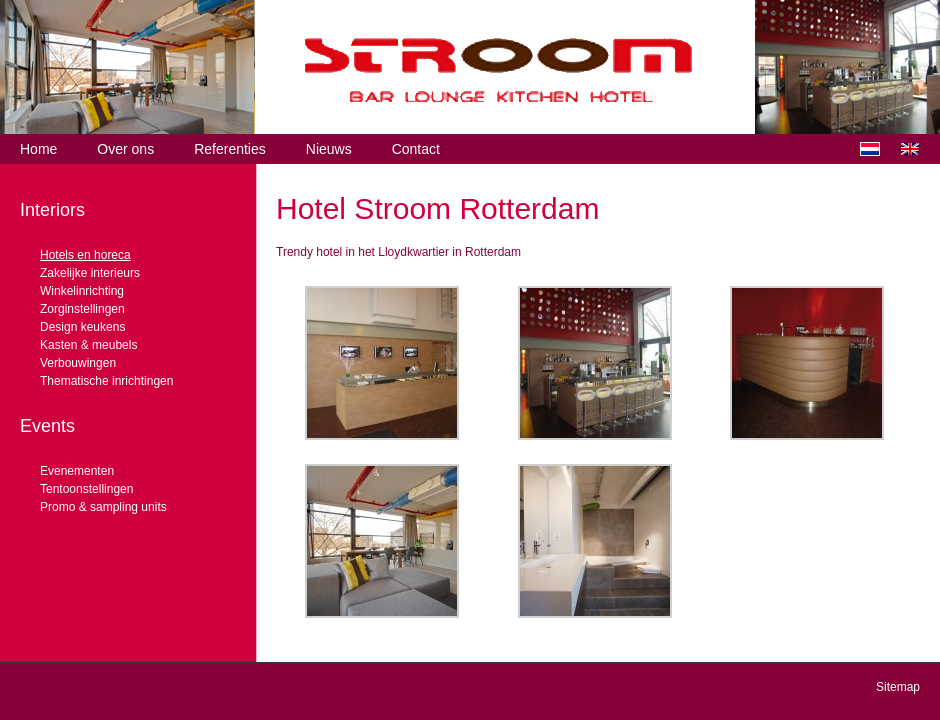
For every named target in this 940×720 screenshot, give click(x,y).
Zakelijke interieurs (90, 273)
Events (47, 426)
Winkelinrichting (82, 291)
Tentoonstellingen (86, 489)
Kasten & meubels (88, 345)
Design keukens (82, 327)
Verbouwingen (78, 363)
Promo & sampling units (103, 507)
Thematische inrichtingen (106, 381)
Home (38, 149)
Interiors (52, 210)
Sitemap (898, 687)
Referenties (230, 149)
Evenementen (77, 471)
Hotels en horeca (85, 255)
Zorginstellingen (82, 309)
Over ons (125, 149)
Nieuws (329, 149)
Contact (416, 149)
